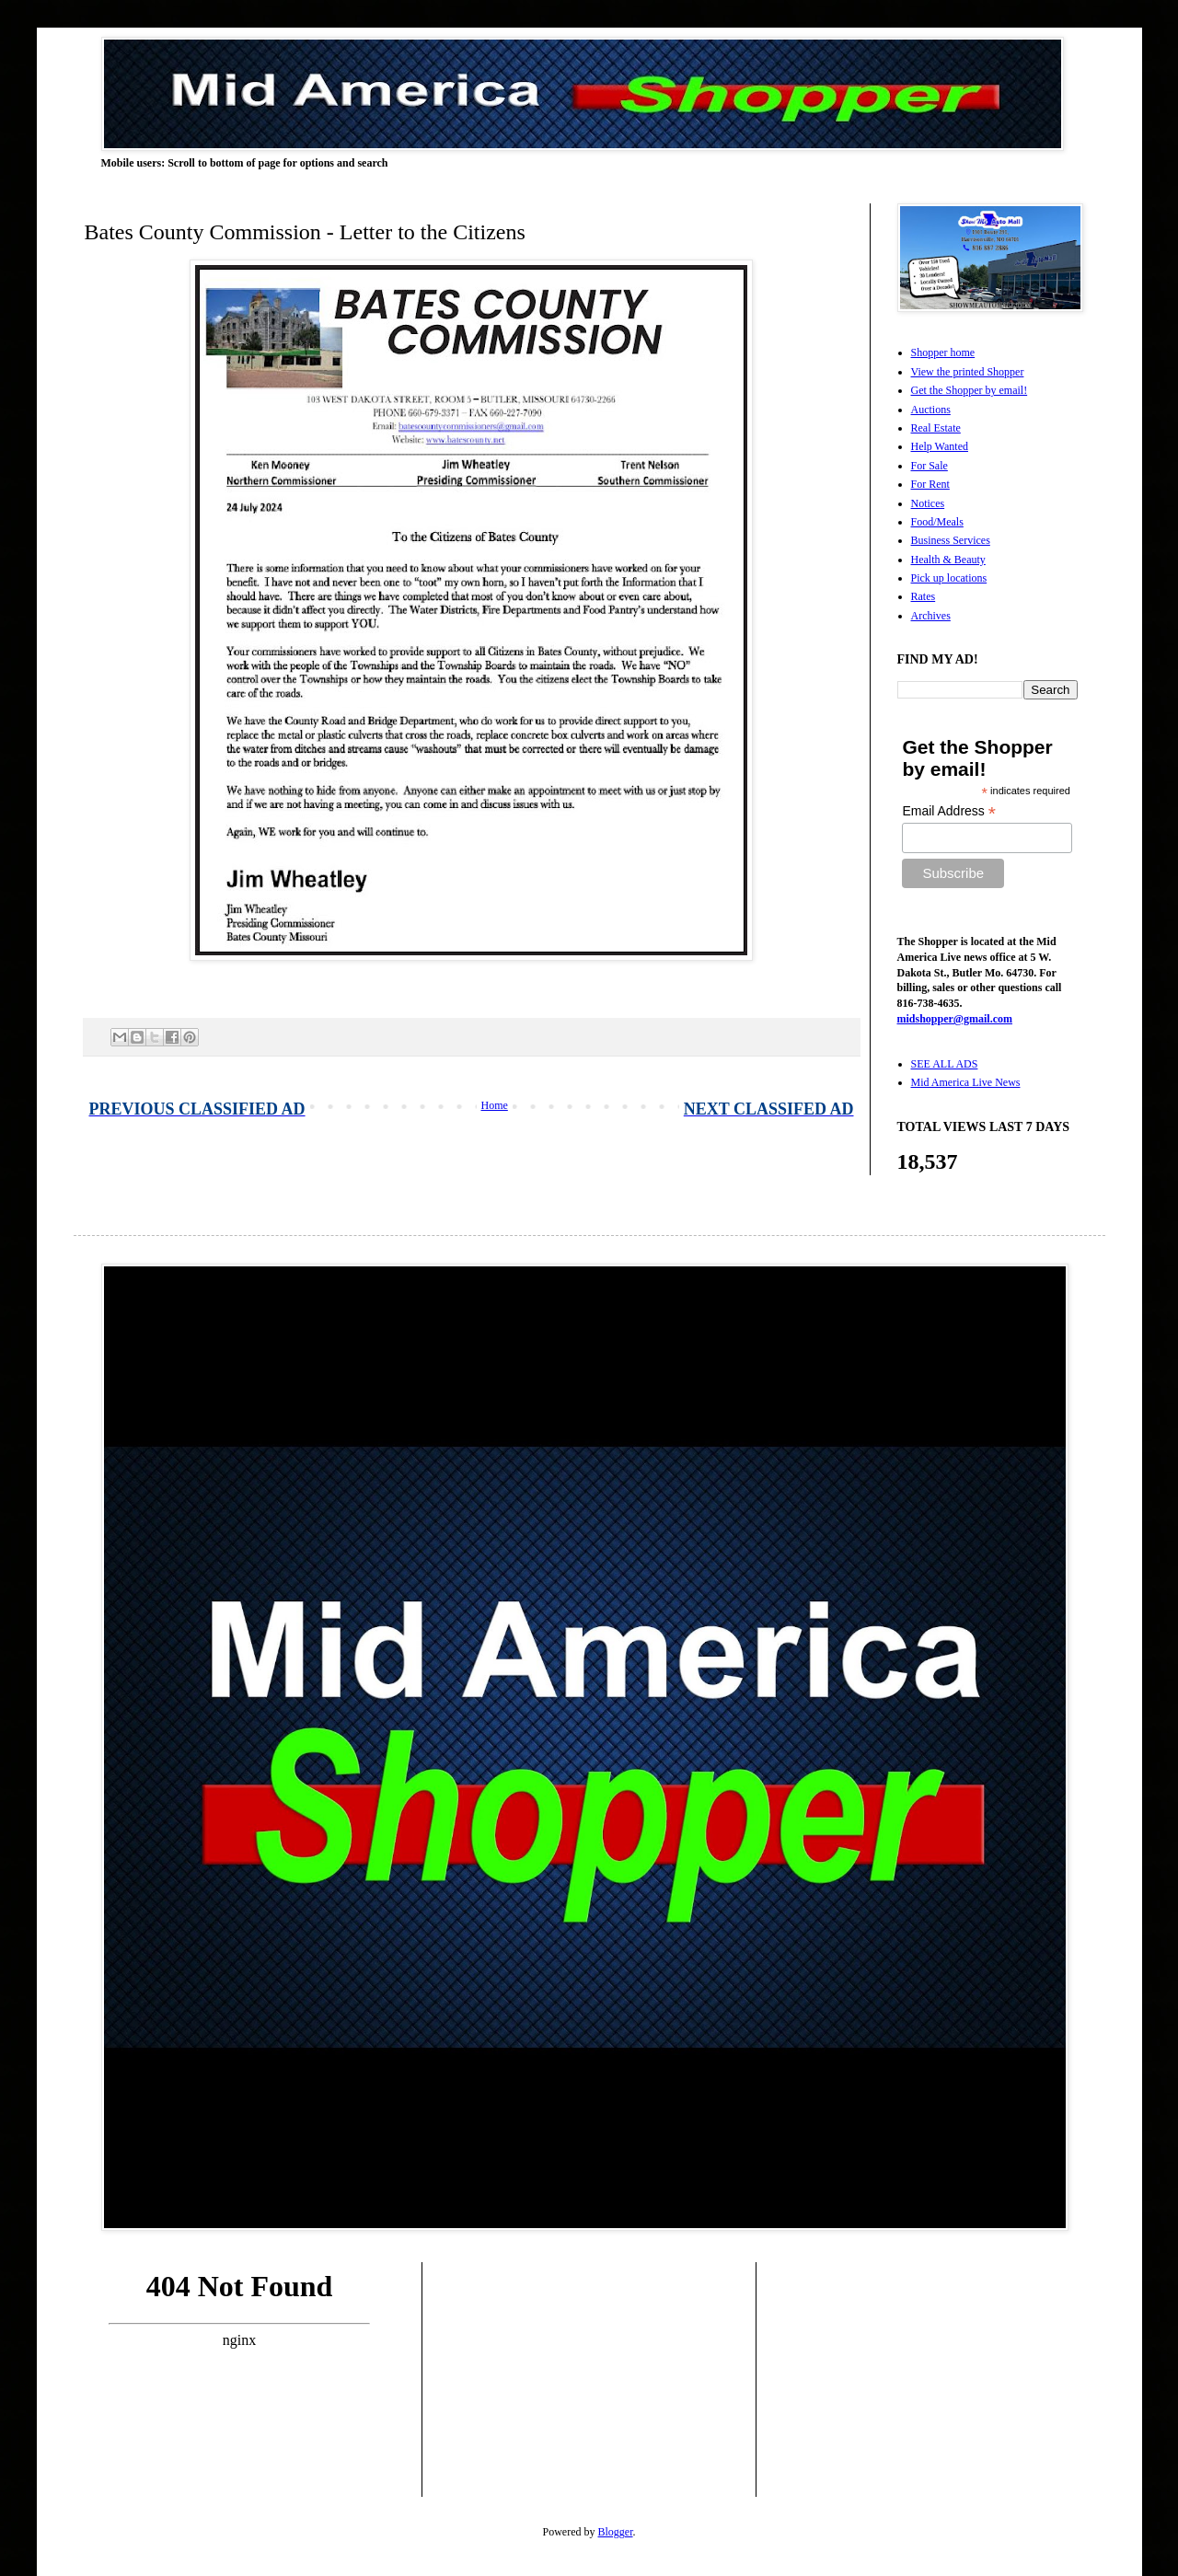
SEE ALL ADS (944, 1063)
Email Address (949, 811)
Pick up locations (949, 578)
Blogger (615, 2531)
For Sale (929, 465)
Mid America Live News (966, 1082)
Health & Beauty (948, 559)
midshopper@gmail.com (955, 1018)
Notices (928, 503)
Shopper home (943, 352)
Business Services (950, 540)
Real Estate (936, 428)
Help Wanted (939, 446)
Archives (931, 615)
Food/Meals (937, 521)
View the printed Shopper (967, 371)
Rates (923, 596)
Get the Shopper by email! (969, 390)
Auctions (931, 409)
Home (494, 1105)
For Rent (930, 484)
